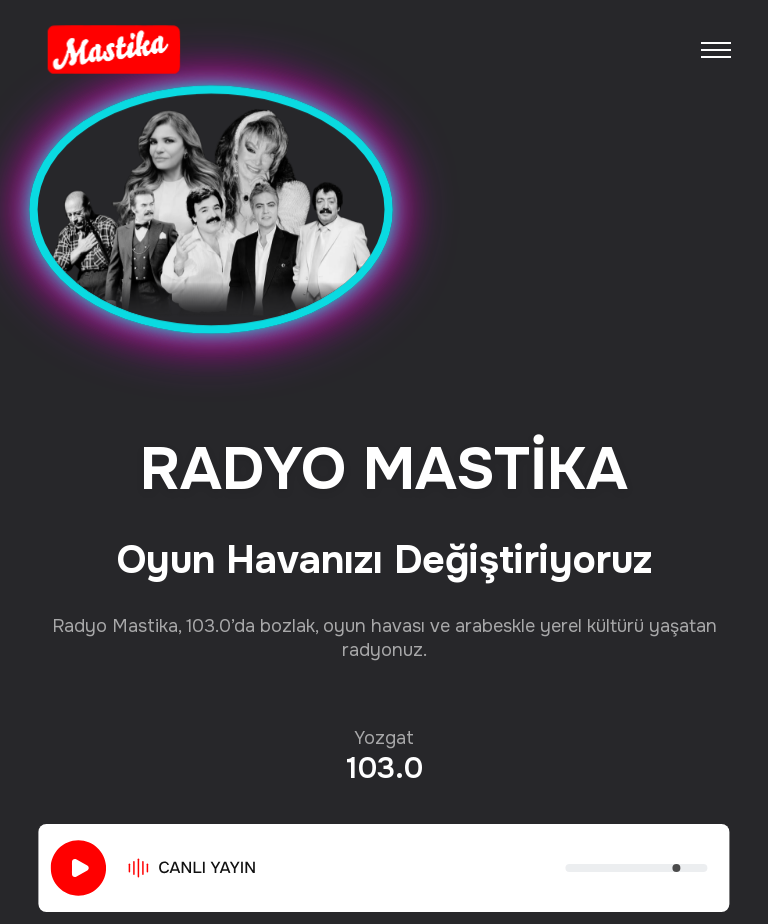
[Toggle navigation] (716, 50)
